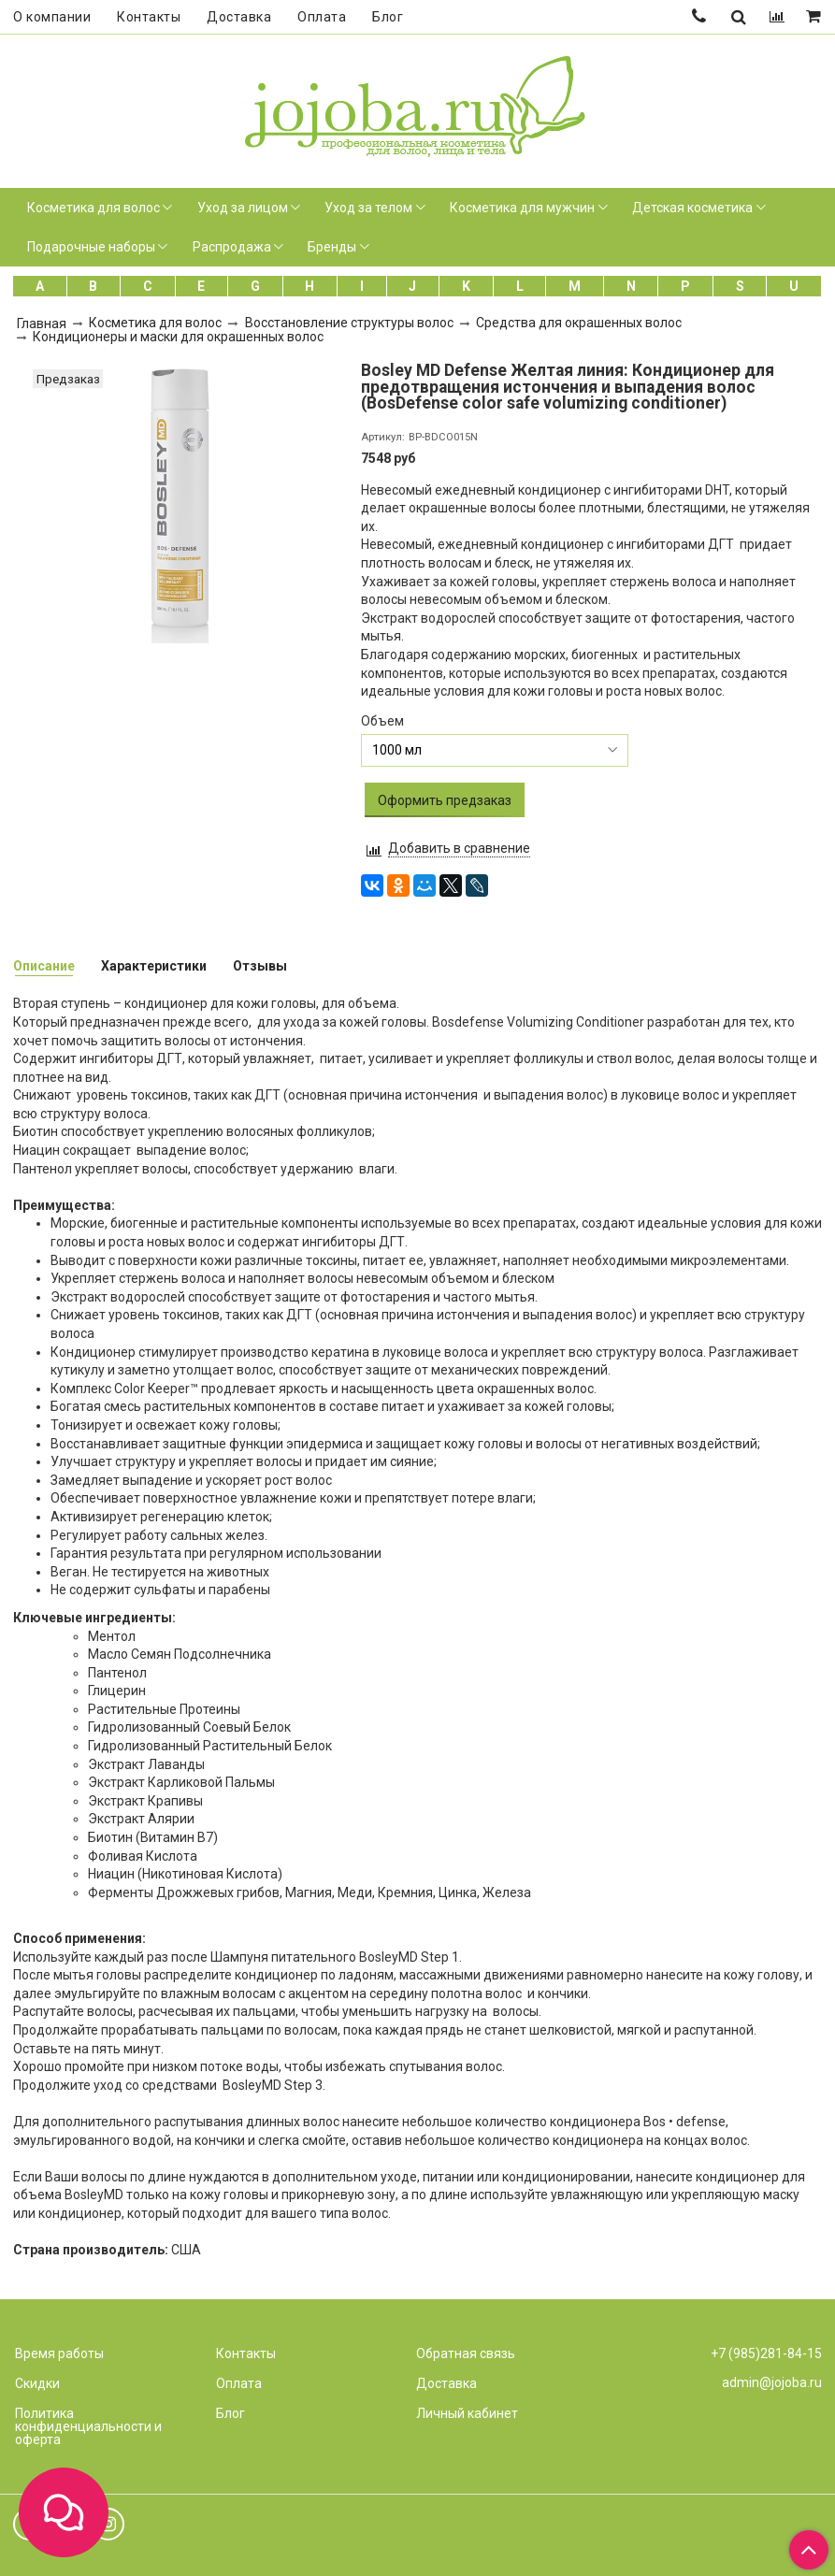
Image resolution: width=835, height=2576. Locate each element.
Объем (382, 720)
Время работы (59, 2353)
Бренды (332, 246)
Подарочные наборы (91, 246)
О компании (52, 16)
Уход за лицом (242, 207)
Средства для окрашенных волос (579, 322)
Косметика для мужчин (522, 207)
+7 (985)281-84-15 (766, 2353)
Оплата (321, 16)
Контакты (148, 16)
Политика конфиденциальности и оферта (88, 2426)
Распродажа (232, 246)
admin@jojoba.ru (772, 2382)
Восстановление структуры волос (349, 322)
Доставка (239, 16)
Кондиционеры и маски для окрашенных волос (178, 336)
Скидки (37, 2383)
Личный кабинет (467, 2413)
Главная (41, 323)
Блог (387, 16)
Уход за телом (368, 207)
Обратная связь (465, 2353)
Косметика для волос (93, 207)
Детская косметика (692, 207)
